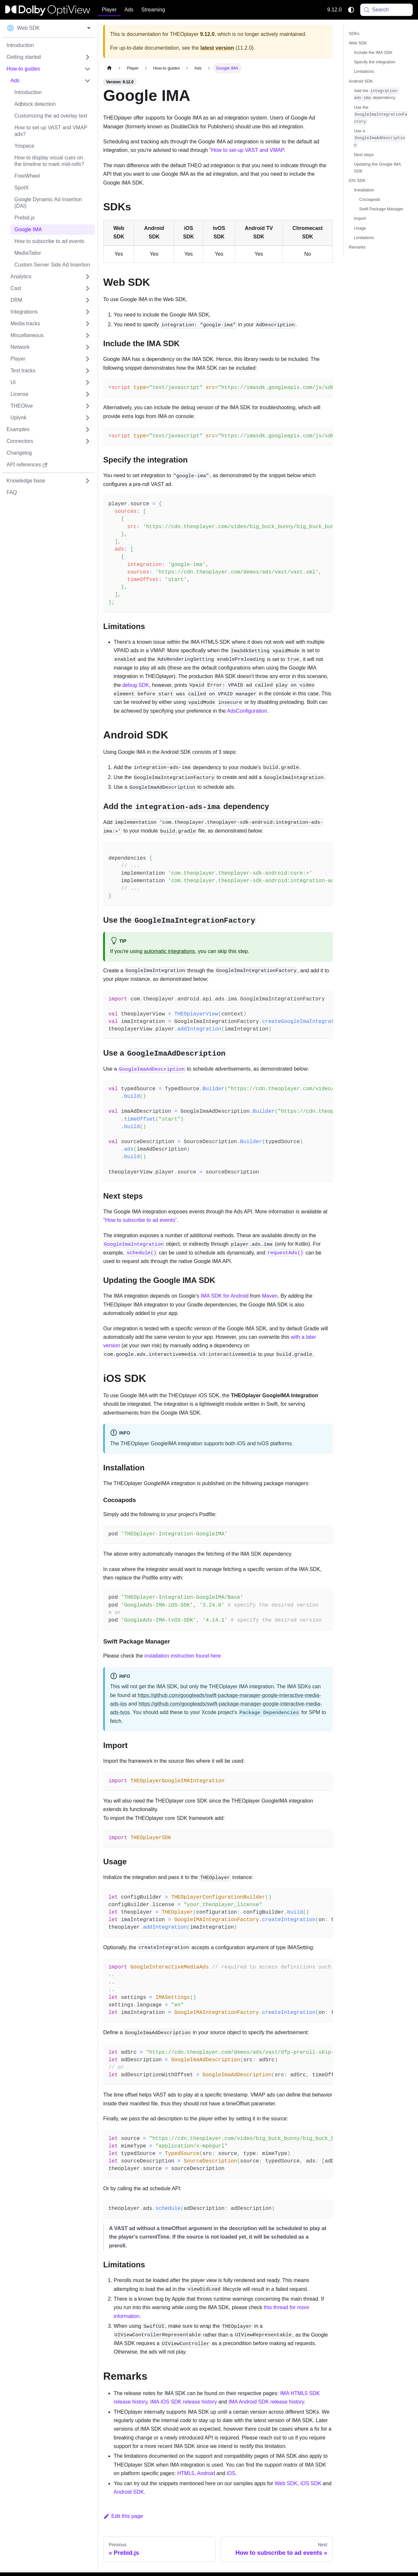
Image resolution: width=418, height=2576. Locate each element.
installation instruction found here (182, 1656)
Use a (379, 138)
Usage (360, 228)
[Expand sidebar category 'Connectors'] (87, 441)
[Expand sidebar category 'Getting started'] (87, 57)
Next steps (364, 154)
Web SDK (286, 2483)
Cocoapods (369, 199)
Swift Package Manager (381, 208)
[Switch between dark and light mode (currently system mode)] (351, 10)
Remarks (357, 247)
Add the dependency (376, 94)
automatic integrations (169, 951)
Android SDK (129, 2492)
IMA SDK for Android (225, 1296)
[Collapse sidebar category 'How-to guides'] (87, 69)
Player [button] (109, 9)
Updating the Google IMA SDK (377, 167)
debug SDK (135, 685)
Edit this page (123, 2516)
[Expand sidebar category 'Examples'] (87, 429)
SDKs (354, 33)
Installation (364, 189)
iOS (231, 2473)
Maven (270, 1296)
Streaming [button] (153, 9)
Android (206, 2473)
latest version (217, 48)
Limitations (364, 71)
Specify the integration (374, 61)
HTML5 (185, 2473)
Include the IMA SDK (373, 52)
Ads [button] (129, 9)
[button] (51, 80)
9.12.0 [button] (334, 9)
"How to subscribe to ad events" (140, 1220)
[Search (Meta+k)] (386, 10)
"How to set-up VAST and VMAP (246, 150)
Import (360, 218)
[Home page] (109, 68)
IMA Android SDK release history (266, 2402)
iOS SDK (310, 2483)
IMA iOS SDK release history (183, 2402)
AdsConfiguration (247, 711)
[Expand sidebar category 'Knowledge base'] (87, 481)
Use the (380, 115)
